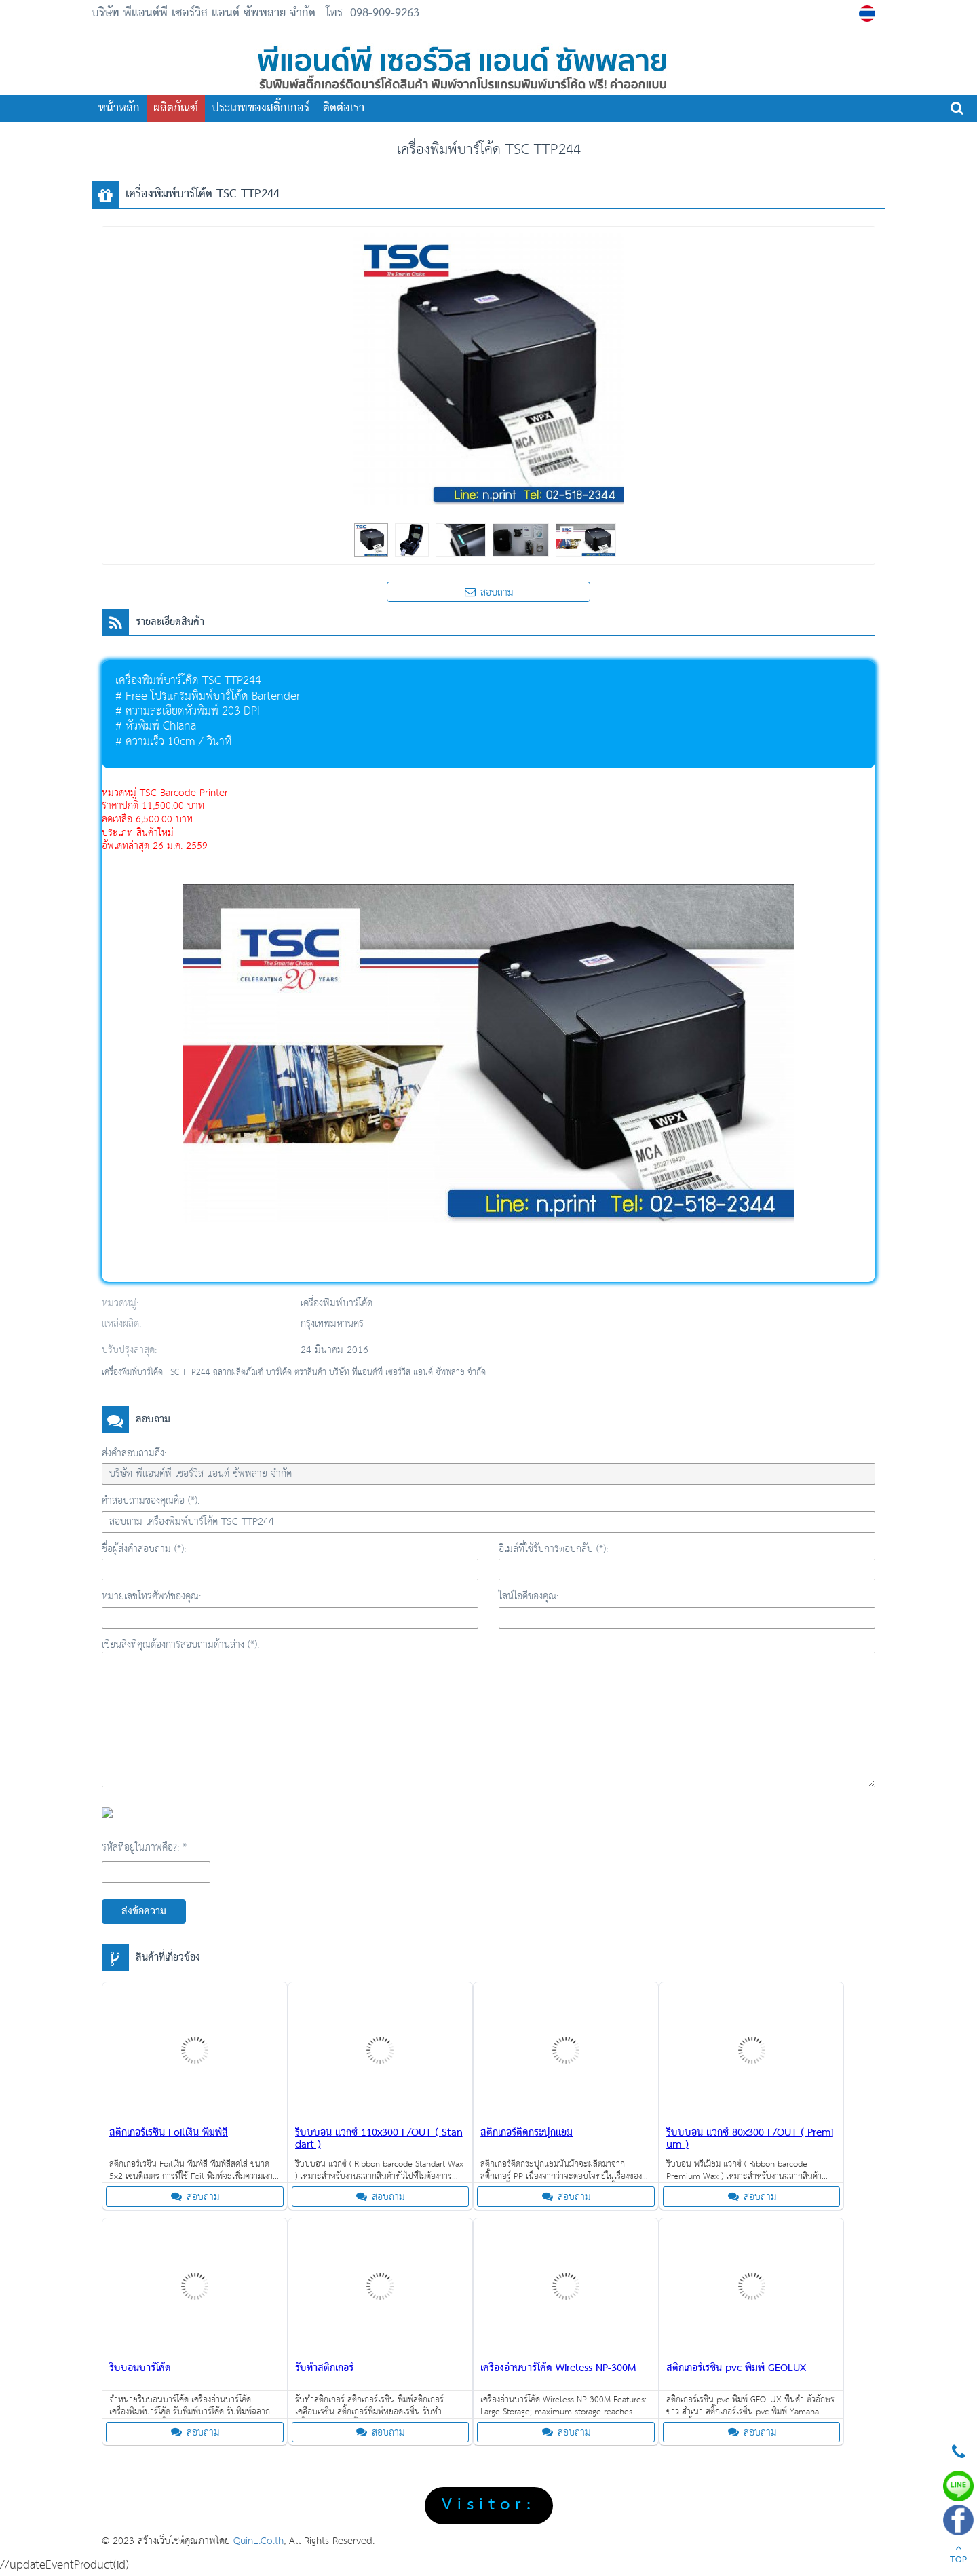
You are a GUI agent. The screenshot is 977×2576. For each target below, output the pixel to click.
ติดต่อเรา (343, 108)
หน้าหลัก (119, 108)
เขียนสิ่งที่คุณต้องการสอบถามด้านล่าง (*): (180, 1644)
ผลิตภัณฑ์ (175, 108)
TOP (958, 2556)
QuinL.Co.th (258, 2541)
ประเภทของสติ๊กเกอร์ (260, 108)
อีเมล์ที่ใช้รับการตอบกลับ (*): (553, 1549)
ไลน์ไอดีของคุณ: (528, 1596)
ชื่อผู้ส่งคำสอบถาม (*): (144, 1549)
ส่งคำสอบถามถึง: (134, 1453)
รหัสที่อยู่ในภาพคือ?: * (144, 1847)
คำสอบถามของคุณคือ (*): (150, 1501)
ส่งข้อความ (143, 1911)
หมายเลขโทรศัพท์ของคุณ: (151, 1596)
